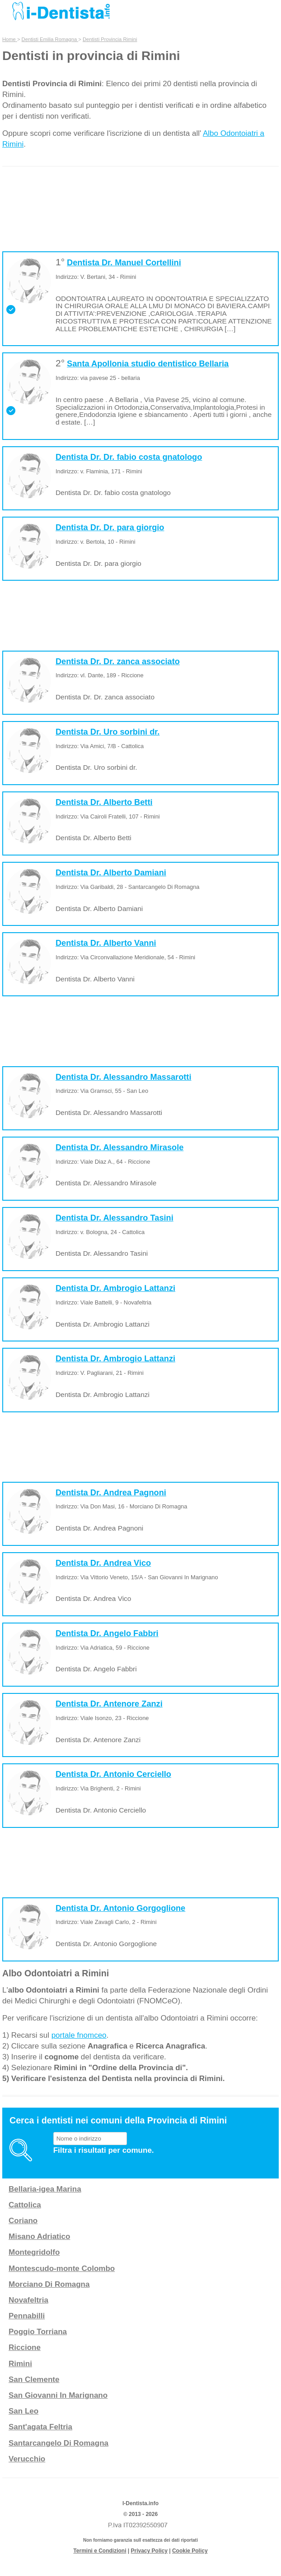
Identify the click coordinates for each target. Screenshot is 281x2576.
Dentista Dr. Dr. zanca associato (118, 661)
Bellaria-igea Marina (45, 2189)
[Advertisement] (140, 218)
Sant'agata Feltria (40, 2427)
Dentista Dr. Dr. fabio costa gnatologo (129, 457)
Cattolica (25, 2205)
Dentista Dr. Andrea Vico (103, 1563)
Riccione (25, 2347)
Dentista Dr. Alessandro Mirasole (119, 1147)
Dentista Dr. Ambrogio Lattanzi (115, 1288)
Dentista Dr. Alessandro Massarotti (124, 1077)
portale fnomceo (79, 2035)
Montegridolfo (34, 2252)
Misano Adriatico (39, 2236)
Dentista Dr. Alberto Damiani (111, 872)
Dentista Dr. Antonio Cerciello (113, 1774)
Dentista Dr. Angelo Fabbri (107, 1633)
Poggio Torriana (38, 2331)
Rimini (20, 2363)
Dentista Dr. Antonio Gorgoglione (120, 1908)
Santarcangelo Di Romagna (58, 2443)
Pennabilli (27, 2316)
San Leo (23, 2411)
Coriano (23, 2220)
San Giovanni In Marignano (58, 2395)
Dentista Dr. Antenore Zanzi (109, 1703)
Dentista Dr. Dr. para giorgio (110, 527)
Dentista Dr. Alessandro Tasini (114, 1217)
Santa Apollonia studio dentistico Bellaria (148, 363)
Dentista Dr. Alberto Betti (104, 802)
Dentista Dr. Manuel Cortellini (124, 262)
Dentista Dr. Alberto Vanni (106, 943)
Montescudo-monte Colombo (62, 2268)
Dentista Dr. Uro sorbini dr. (107, 731)
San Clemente (34, 2379)
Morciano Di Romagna (49, 2284)
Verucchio (27, 2459)
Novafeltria (28, 2300)
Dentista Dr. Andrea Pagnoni (111, 1492)
